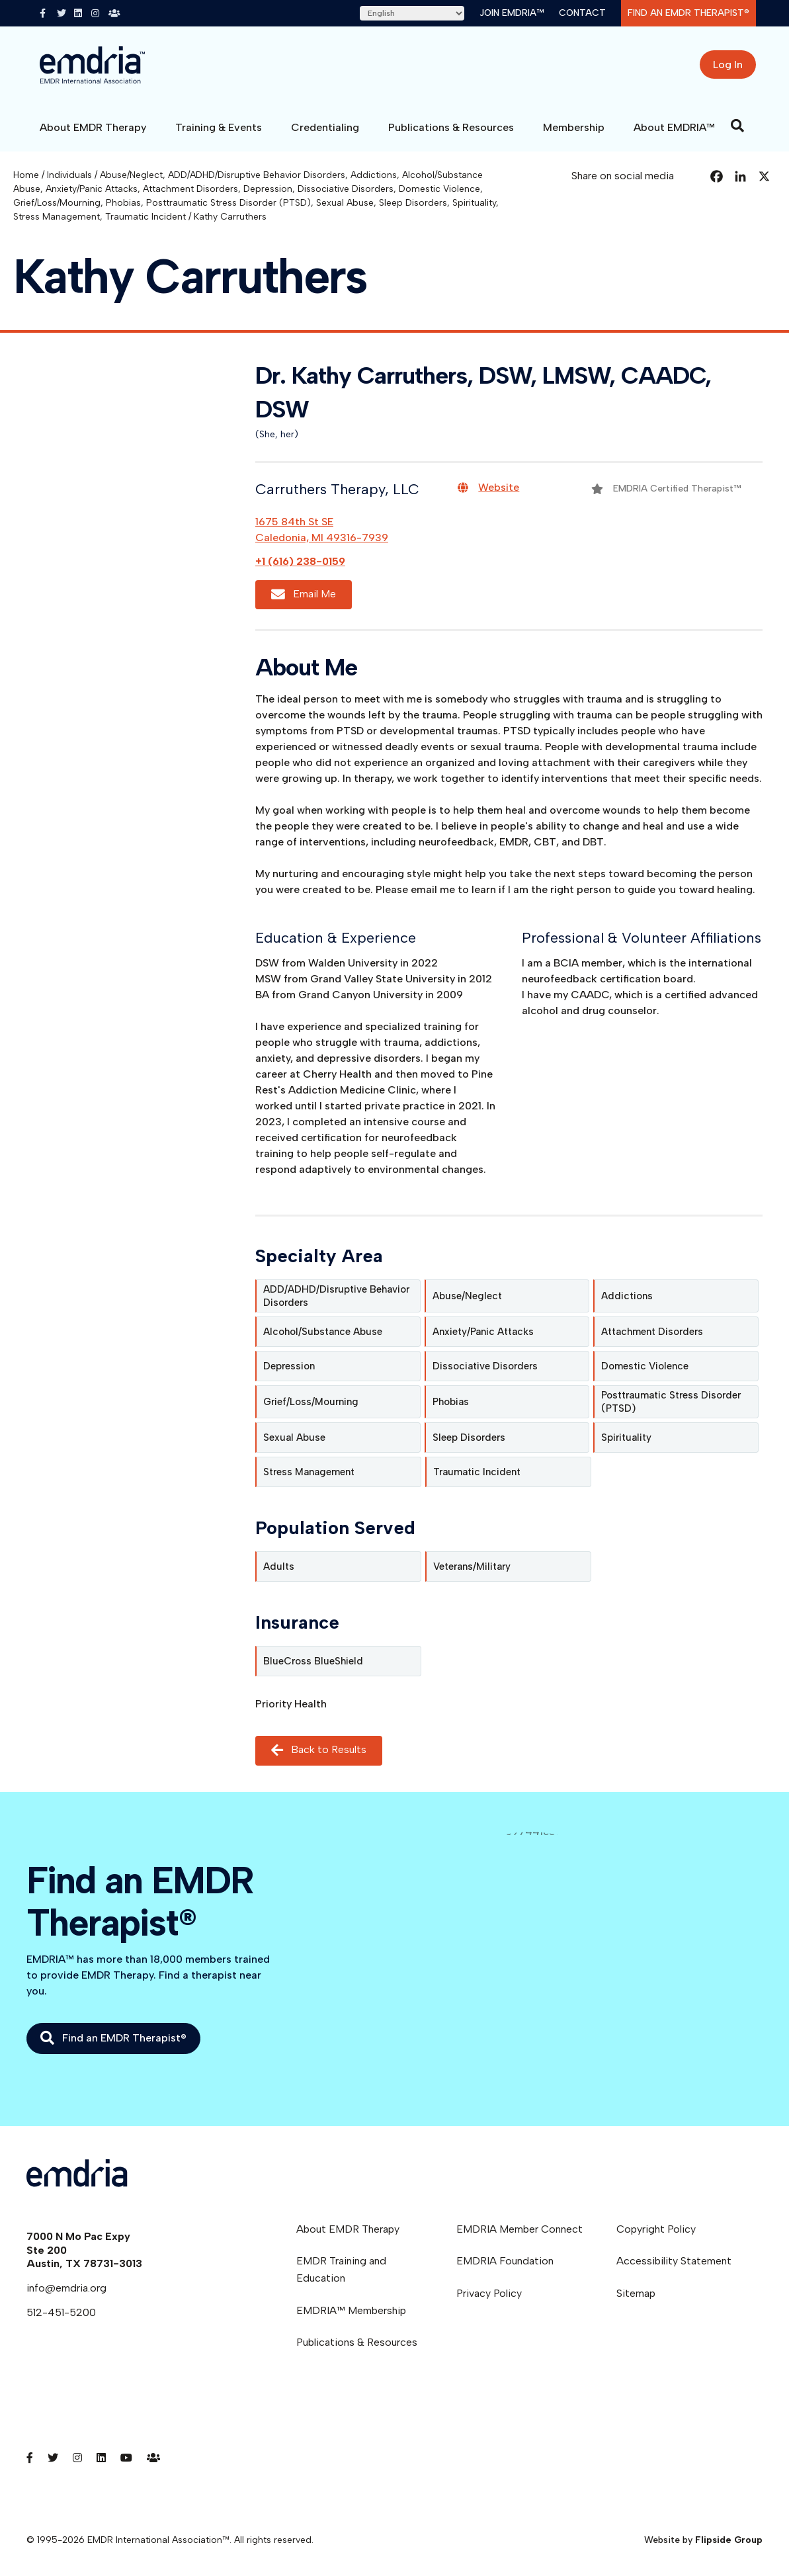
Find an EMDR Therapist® (688, 13)
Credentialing (325, 127)
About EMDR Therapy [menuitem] (347, 2229)
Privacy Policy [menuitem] (489, 2293)
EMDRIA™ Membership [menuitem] (351, 2310)
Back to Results (318, 1751)
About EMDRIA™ (674, 127)
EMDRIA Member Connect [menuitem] (519, 2229)
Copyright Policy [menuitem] (656, 2229)
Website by (703, 2540)
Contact (582, 13)
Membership (573, 127)
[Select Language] (412, 13)
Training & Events (218, 127)
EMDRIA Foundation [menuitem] (505, 2260)
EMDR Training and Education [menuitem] (341, 2269)
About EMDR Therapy (93, 127)
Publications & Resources (451, 127)
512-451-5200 (61, 2312)
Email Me (303, 594)
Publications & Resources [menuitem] (356, 2342)
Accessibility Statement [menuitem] (673, 2260)
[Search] (737, 126)
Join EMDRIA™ (511, 13)
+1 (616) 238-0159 (300, 561)
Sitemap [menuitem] (635, 2293)
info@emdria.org (66, 2288)
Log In (728, 64)
